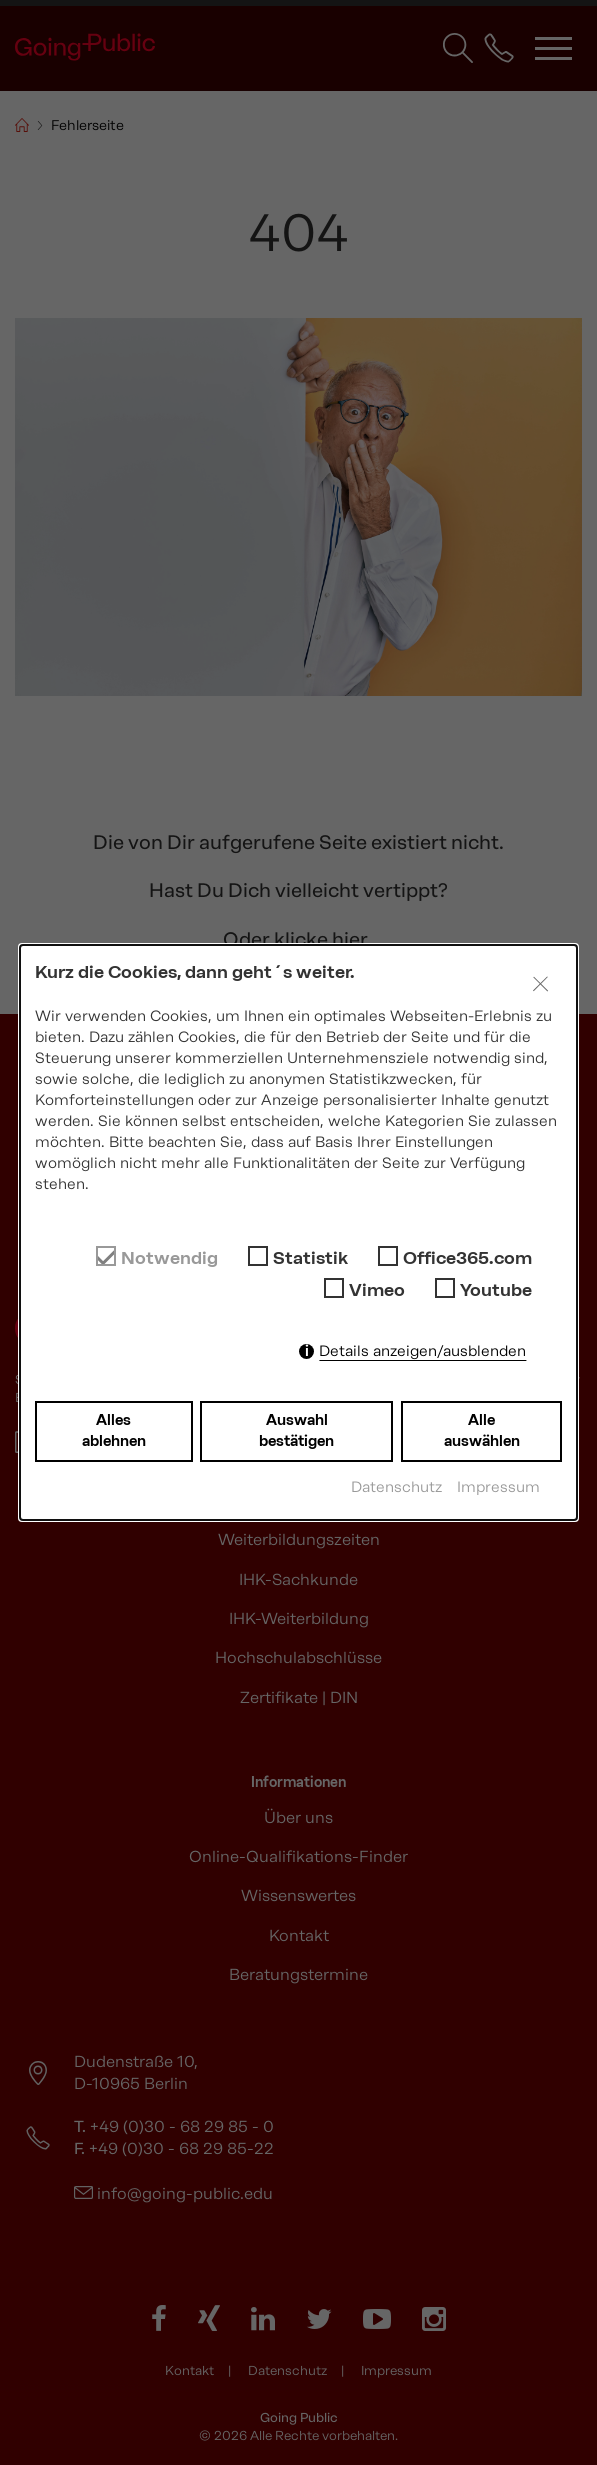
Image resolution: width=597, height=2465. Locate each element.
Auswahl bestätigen (296, 1430)
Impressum (498, 1487)
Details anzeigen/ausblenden (422, 1351)
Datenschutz (396, 1487)
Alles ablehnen (114, 1430)
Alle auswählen (482, 1430)
